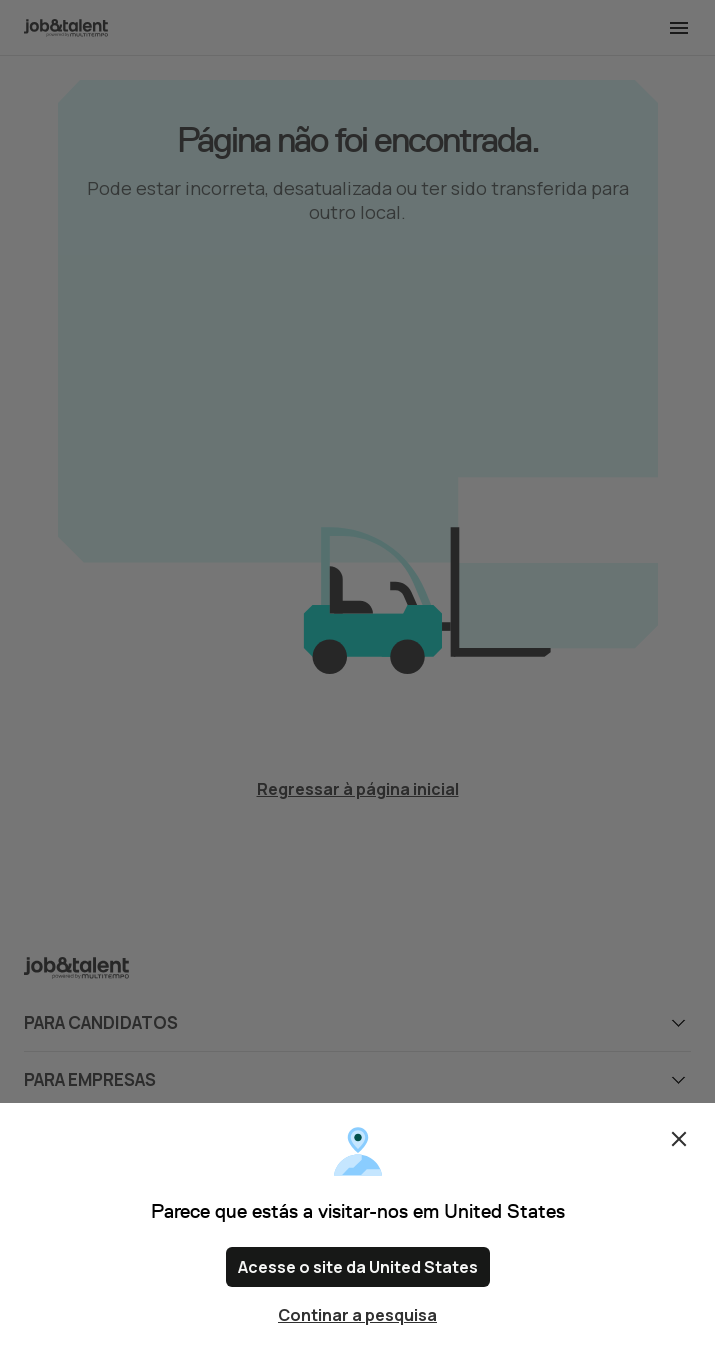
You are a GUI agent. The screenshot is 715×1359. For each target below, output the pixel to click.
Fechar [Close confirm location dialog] (679, 1139)
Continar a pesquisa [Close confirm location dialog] (357, 1315)
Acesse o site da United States (358, 1267)
